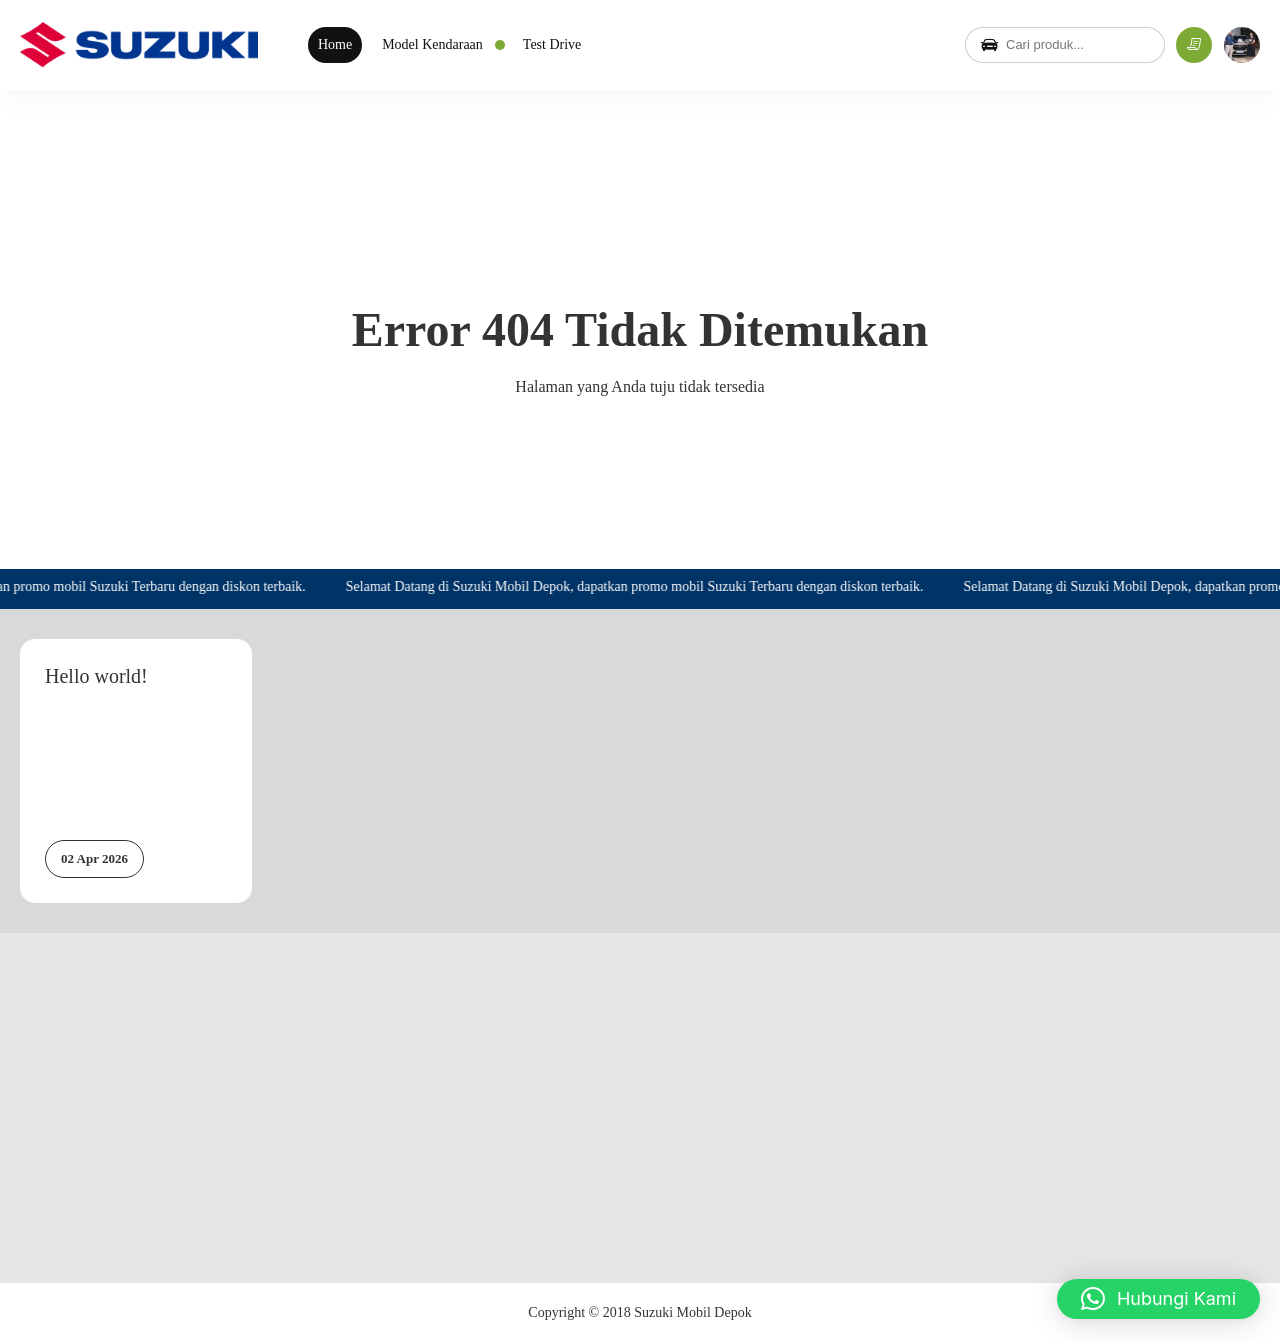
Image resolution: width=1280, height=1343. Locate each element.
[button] (1158, 1299)
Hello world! (96, 676)
